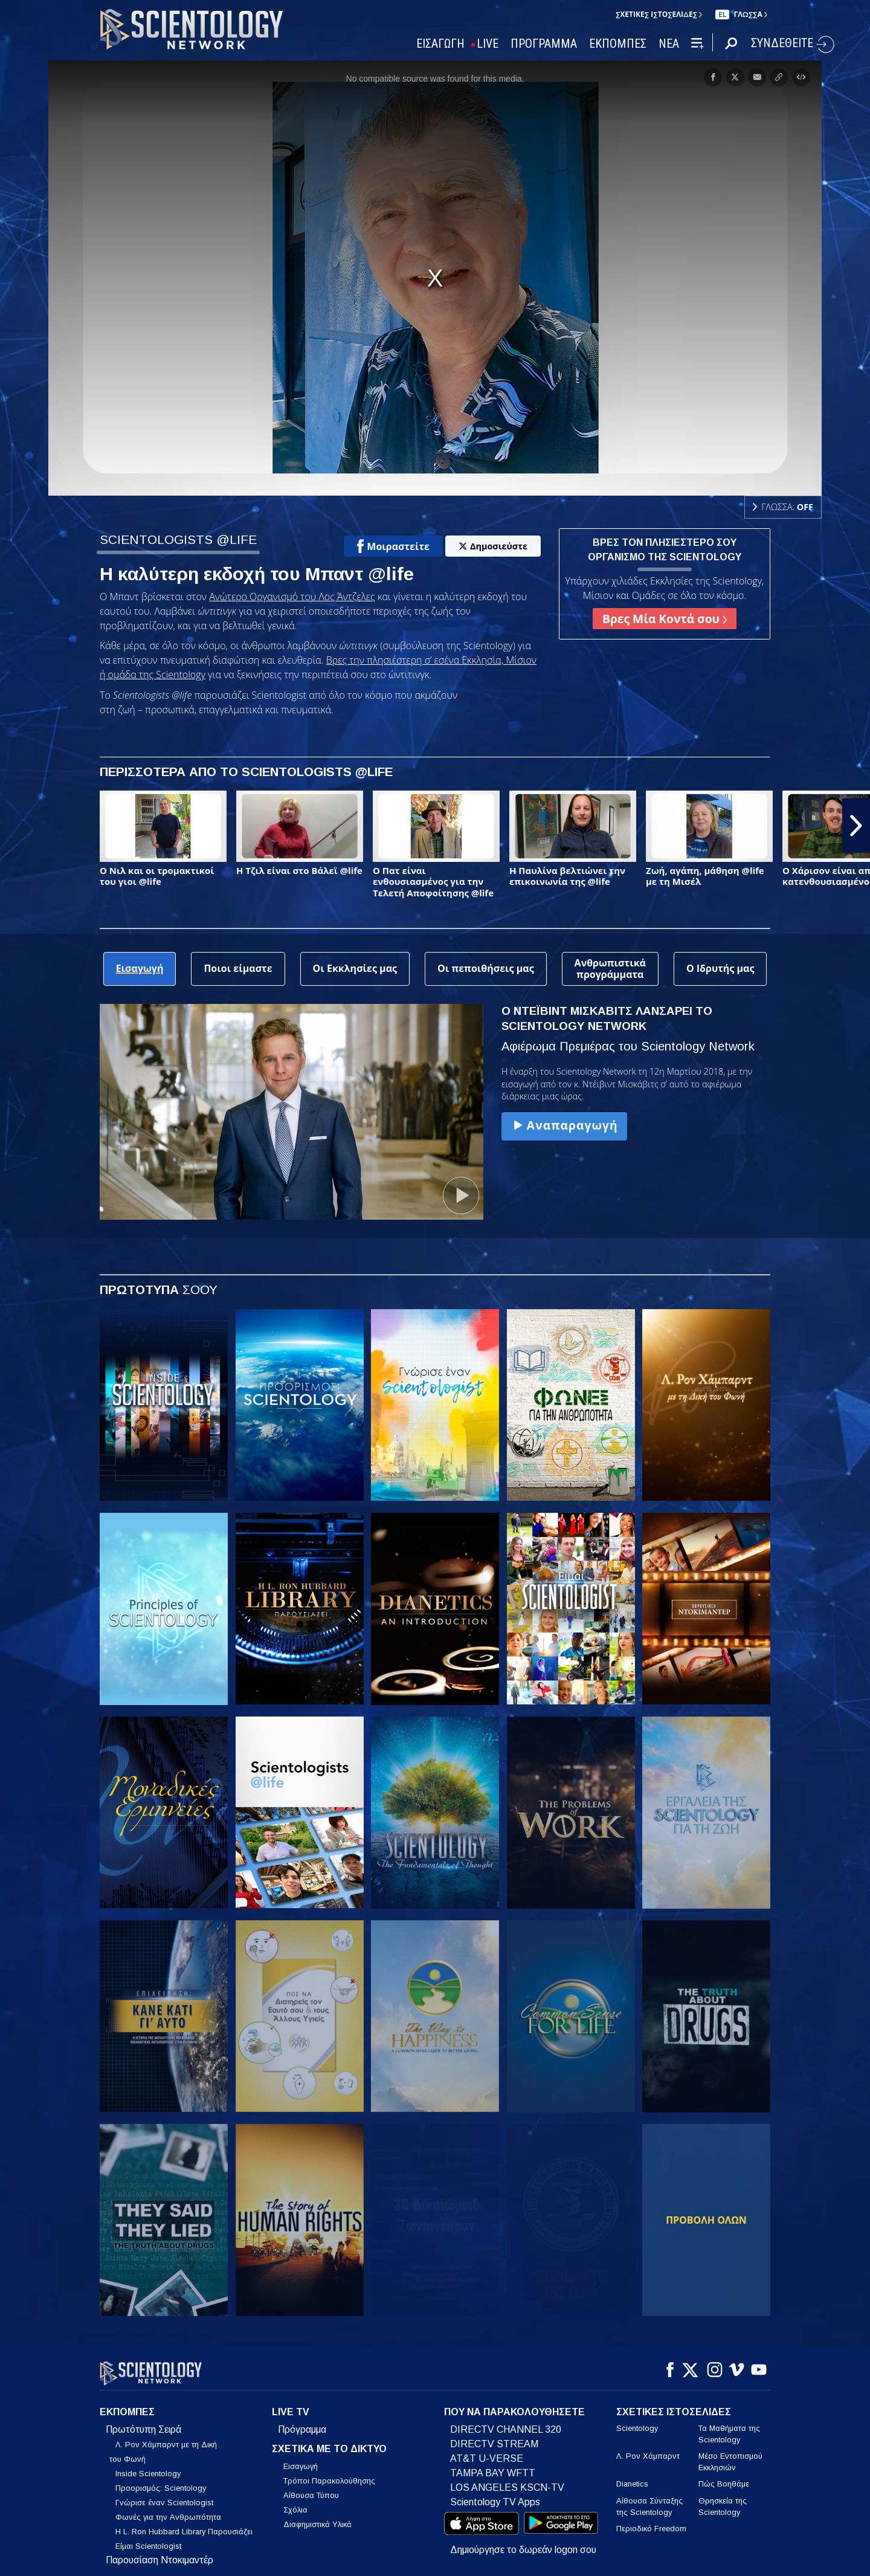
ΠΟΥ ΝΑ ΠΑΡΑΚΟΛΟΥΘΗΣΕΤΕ (514, 2405)
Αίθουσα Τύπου (311, 2488)
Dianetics (632, 2477)
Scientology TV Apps (495, 2495)
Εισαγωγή (300, 2459)
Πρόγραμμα (302, 2422)
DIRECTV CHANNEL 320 (505, 2422)
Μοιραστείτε (393, 546)
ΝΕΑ (669, 44)
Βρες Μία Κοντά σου (664, 618)
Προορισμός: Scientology (160, 2480)
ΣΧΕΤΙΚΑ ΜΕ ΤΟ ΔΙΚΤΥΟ (329, 2441)
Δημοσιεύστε (493, 546)
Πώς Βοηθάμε (723, 2477)
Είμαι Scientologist (148, 2538)
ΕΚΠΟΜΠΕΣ (617, 44)
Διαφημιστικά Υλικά (317, 2517)
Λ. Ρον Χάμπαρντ (648, 2448)
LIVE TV (290, 2405)
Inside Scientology (148, 2466)
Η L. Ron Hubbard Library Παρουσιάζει (184, 2524)
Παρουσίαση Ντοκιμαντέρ (159, 2553)
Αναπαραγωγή (564, 1125)
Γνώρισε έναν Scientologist (164, 2495)
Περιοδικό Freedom (651, 2521)
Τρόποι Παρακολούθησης (329, 2474)
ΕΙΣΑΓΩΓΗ (440, 44)
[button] (856, 825)
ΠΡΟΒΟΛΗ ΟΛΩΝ (706, 2220)
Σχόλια (295, 2503)
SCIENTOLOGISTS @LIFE (178, 539)
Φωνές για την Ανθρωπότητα (168, 2509)
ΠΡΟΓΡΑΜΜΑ (544, 44)
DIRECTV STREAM (494, 2437)
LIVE (487, 44)
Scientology (637, 2421)
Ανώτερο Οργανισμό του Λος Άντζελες (292, 596)
